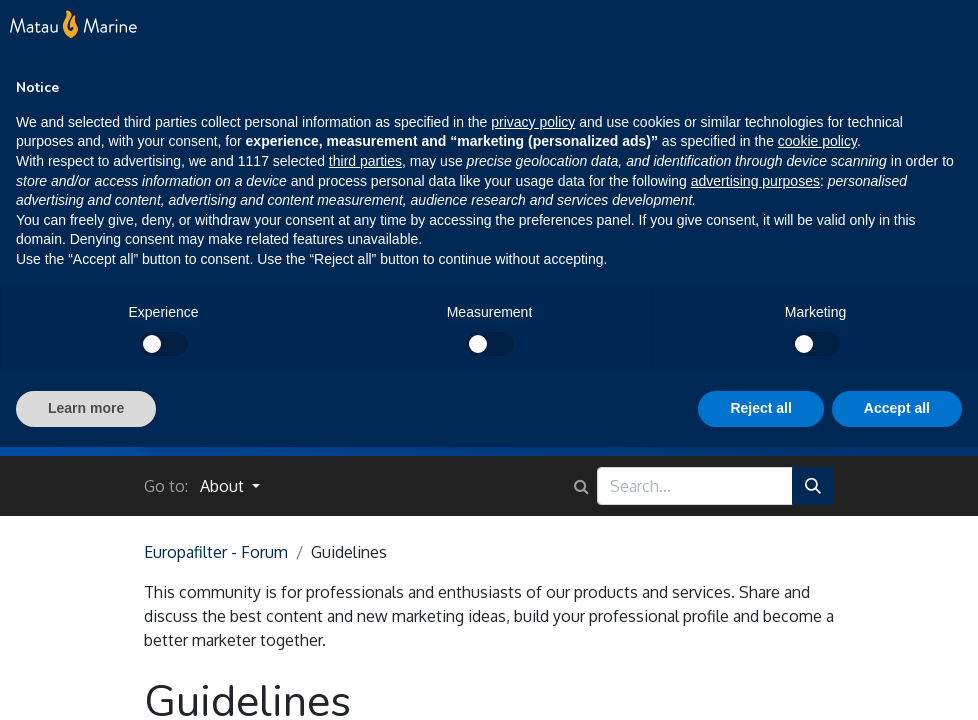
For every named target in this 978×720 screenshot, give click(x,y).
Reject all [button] (760, 408)
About (224, 486)
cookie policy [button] (817, 141)
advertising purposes (755, 181)
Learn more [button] (86, 408)
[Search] (813, 486)
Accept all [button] (897, 408)
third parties (365, 161)
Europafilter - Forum (216, 552)
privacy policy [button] (533, 122)
